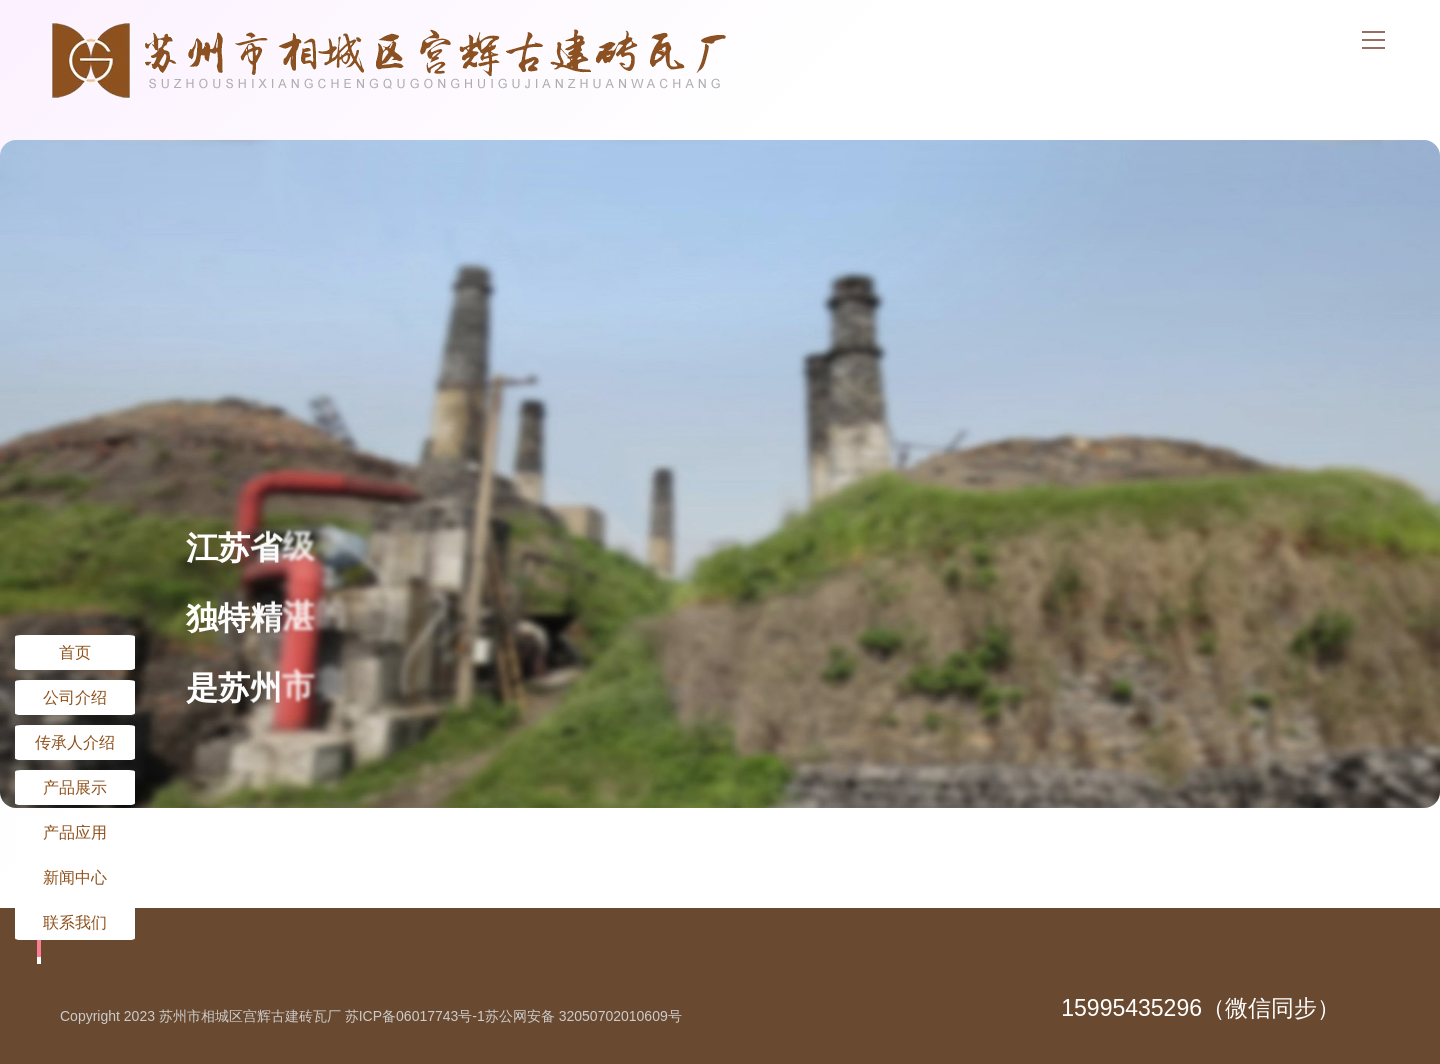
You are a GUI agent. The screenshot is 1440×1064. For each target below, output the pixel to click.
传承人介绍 (75, 742)
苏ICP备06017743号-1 (415, 1016)
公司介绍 (75, 697)
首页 (75, 652)
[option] (720, 474)
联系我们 (75, 922)
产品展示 (75, 787)
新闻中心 (75, 877)
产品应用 (75, 832)
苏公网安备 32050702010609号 (583, 1016)
